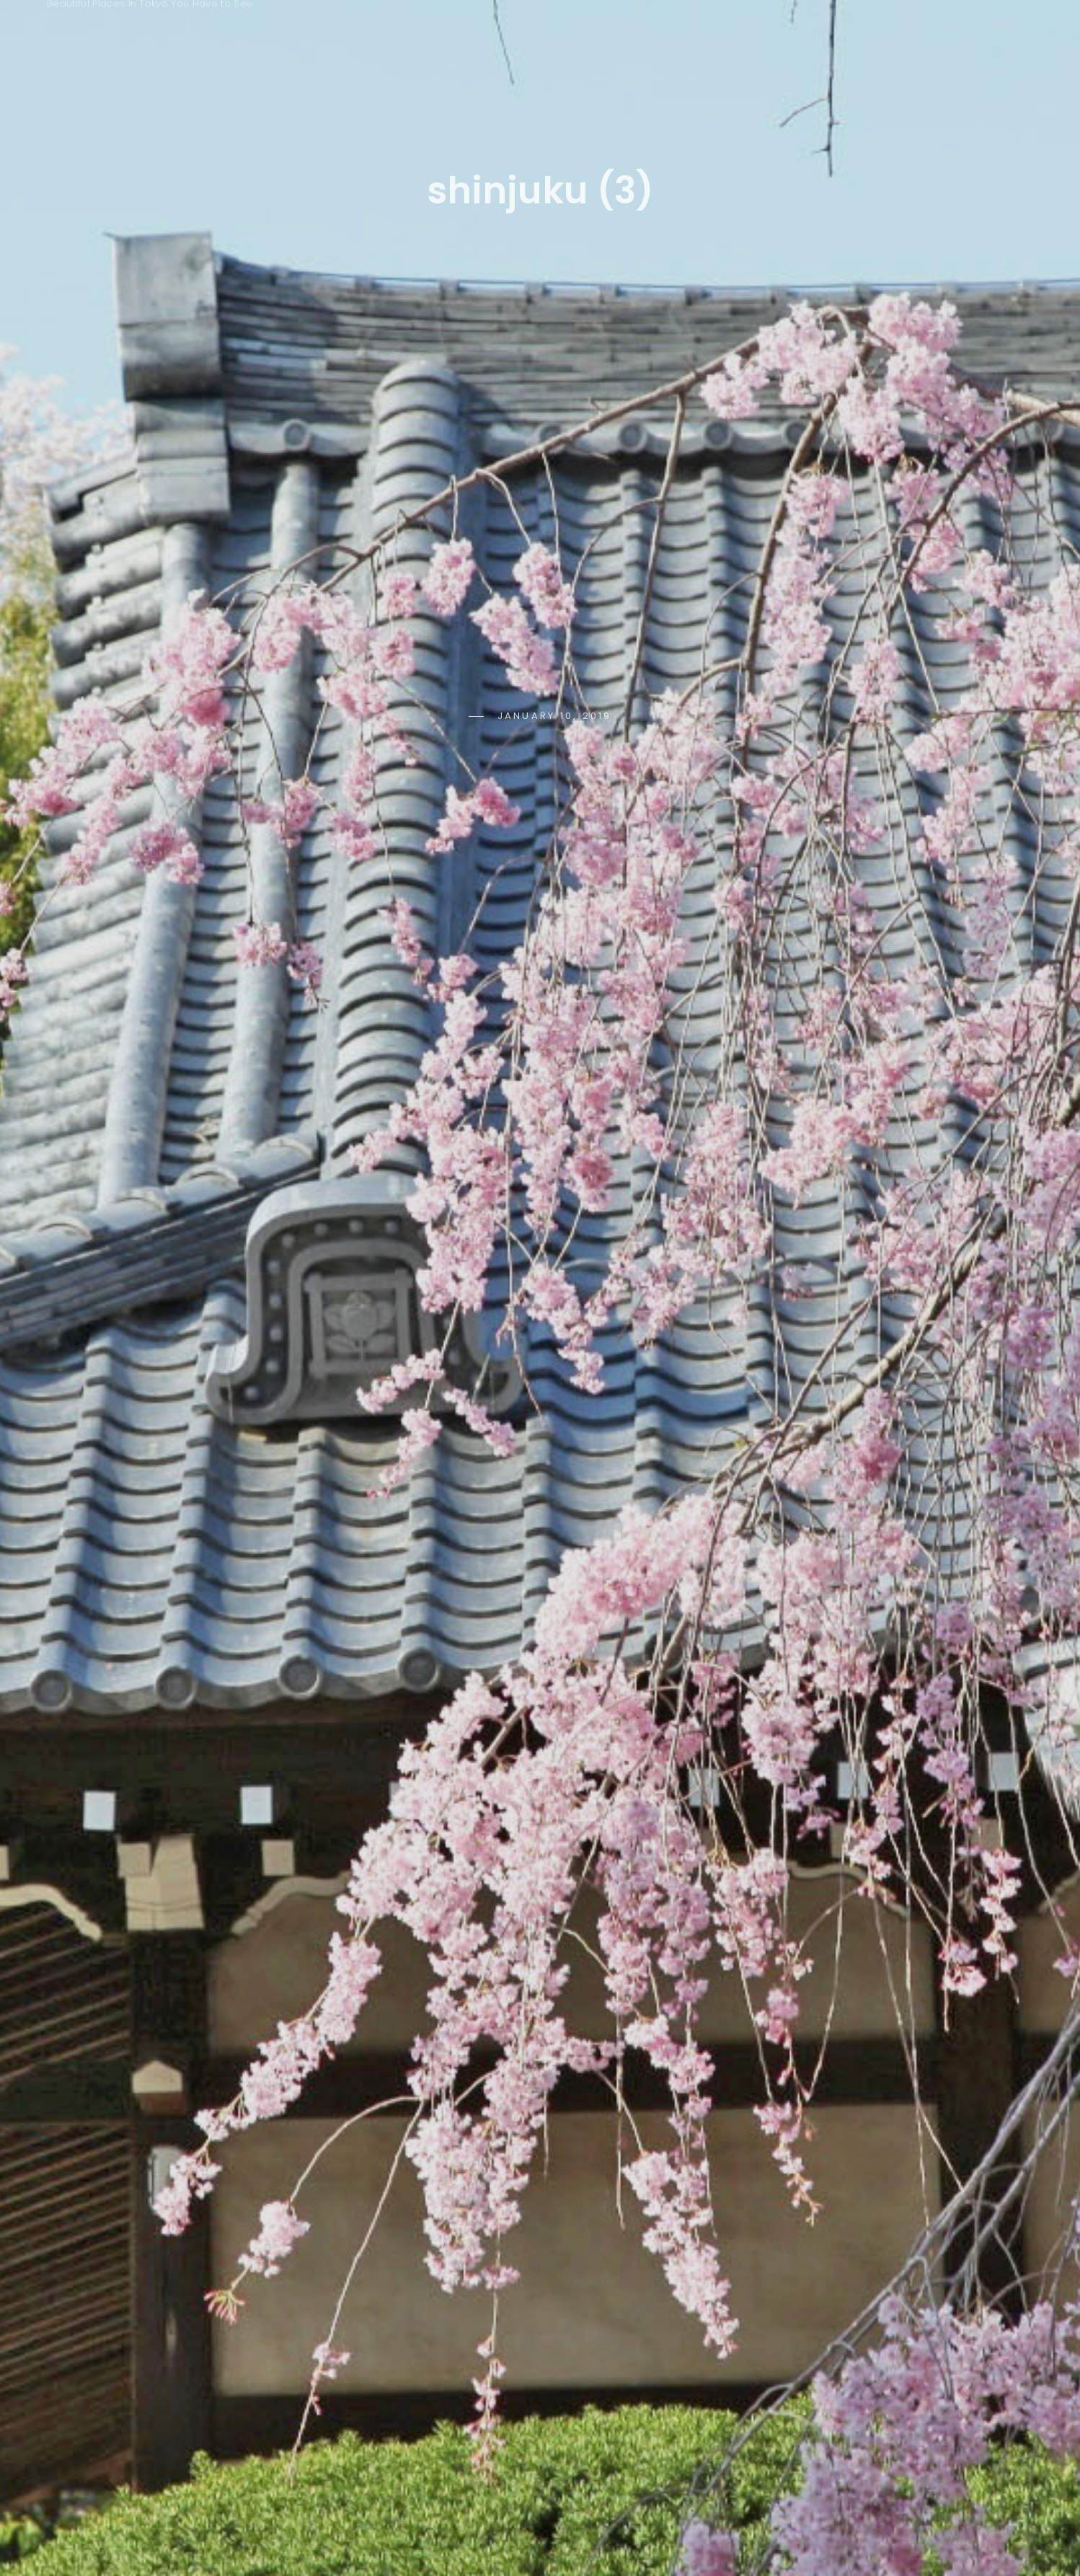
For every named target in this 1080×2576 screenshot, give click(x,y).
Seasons (548, 31)
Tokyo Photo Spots (166, 23)
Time (639, 31)
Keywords (437, 31)
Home (339, 31)
